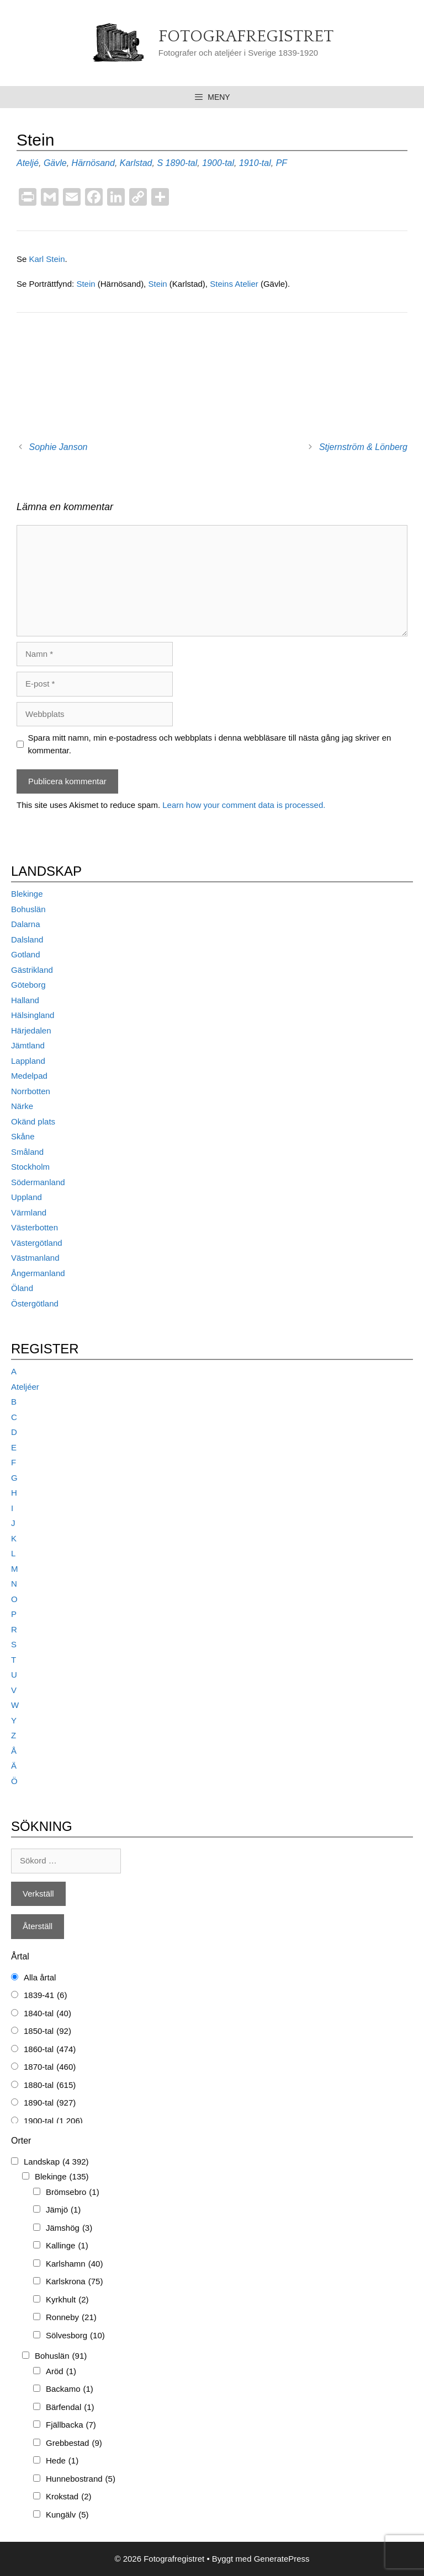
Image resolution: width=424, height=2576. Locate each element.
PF (281, 163)
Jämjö (63, 2210)
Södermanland (38, 1182)
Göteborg (28, 984)
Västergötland (36, 1242)
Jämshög (69, 2228)
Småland (27, 1151)
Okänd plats (33, 1121)
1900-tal (218, 163)
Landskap (56, 2162)
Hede (62, 2461)
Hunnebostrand (80, 2479)
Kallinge (67, 2246)
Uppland (26, 1197)
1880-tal (50, 2085)
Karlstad (136, 163)
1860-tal (50, 2049)
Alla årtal (40, 1977)
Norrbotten (30, 1091)
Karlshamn (74, 2264)
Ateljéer (25, 1386)
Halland (25, 1000)
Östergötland (35, 1303)
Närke (22, 1106)
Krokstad (69, 2497)
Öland (22, 1288)
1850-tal (47, 2031)
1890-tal (182, 163)
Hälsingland (32, 1015)
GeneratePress (282, 2558)
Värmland (28, 1212)
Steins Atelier (234, 283)
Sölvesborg (75, 2335)
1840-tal (47, 2013)
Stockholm (30, 1166)
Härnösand (93, 163)
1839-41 (45, 1995)
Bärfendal (70, 2407)
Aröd (61, 2371)
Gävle (55, 163)
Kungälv (67, 2515)
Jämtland (28, 1045)
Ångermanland (38, 1273)
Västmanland (35, 1257)
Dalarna (25, 924)
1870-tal (50, 2067)
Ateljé (28, 163)
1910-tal (255, 163)
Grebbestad (74, 2443)
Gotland (25, 954)
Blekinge (27, 893)
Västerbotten (34, 1227)
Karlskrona (74, 2281)
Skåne (23, 1136)
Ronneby (71, 2317)
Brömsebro (72, 2192)
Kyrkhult (67, 2300)
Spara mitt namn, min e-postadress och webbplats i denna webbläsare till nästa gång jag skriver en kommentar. (209, 744)
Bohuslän (28, 909)
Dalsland (27, 939)
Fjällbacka (71, 2425)
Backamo (69, 2389)
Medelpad (29, 1075)
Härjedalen (31, 1030)
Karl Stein (47, 259)
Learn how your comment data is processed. (243, 805)
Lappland (28, 1060)
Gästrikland (32, 969)
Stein (86, 283)
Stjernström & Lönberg (363, 447)
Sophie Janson (58, 447)
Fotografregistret (245, 37)
